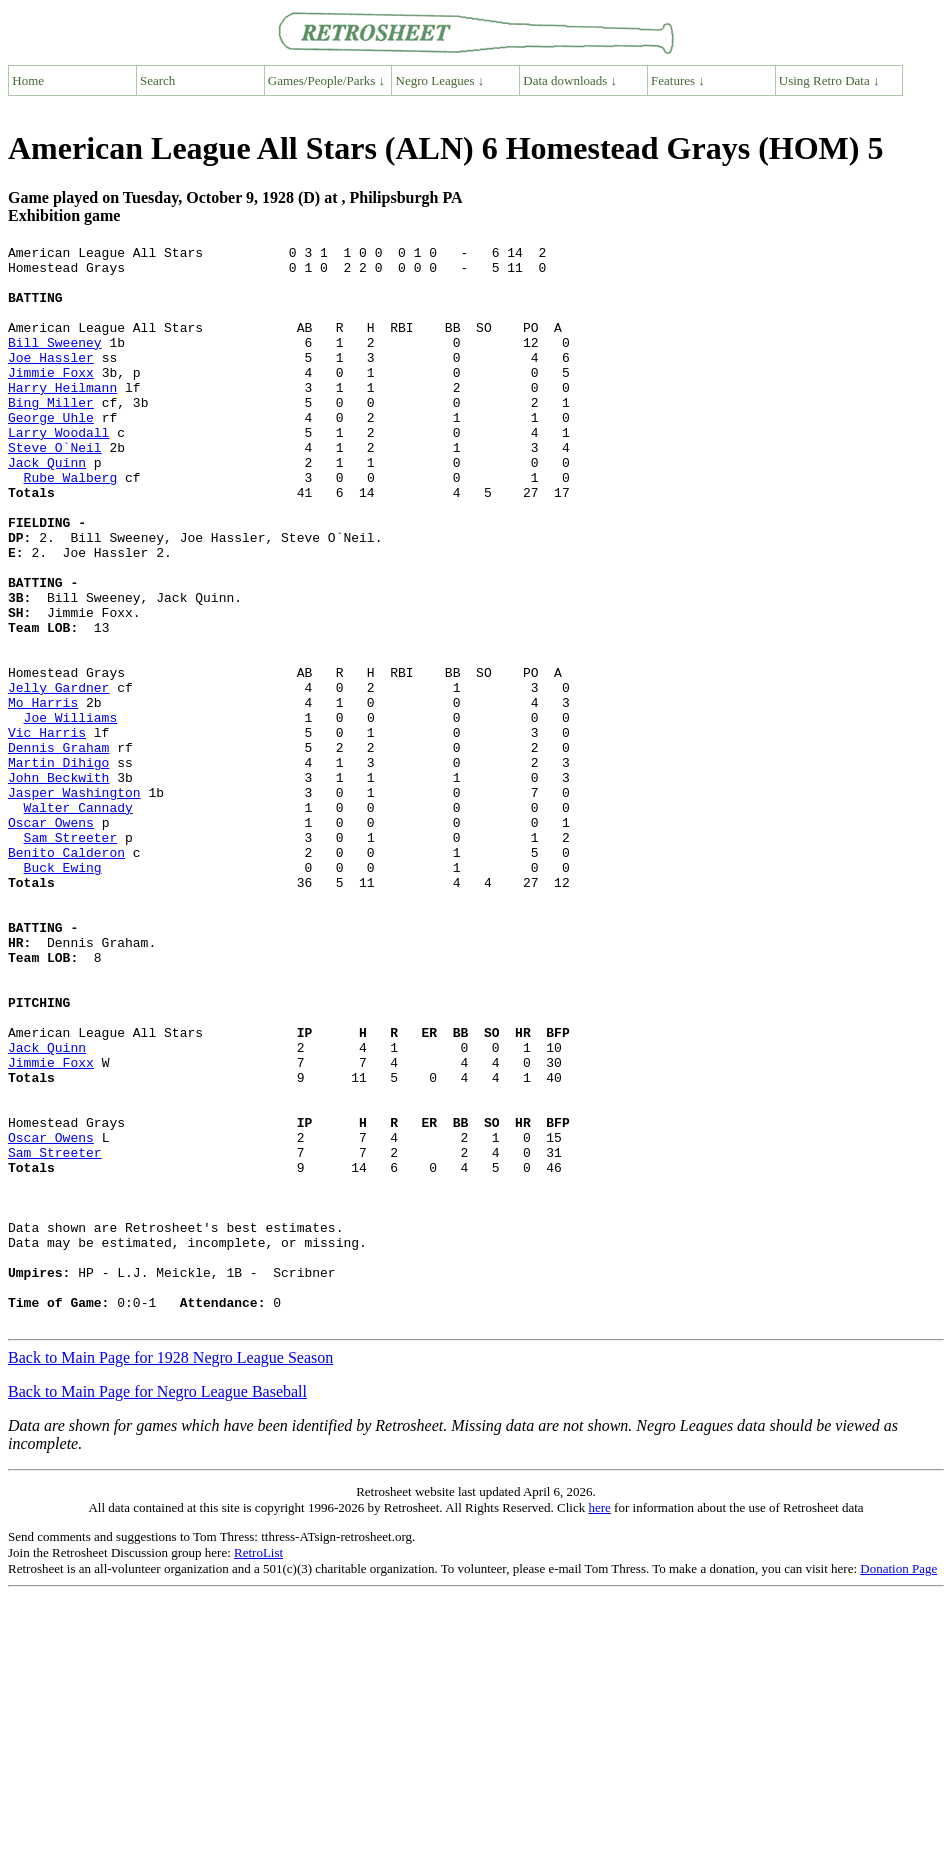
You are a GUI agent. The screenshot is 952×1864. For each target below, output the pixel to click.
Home (28, 80)
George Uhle (51, 453)
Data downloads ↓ (570, 80)
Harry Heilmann (62, 417)
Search (157, 80)
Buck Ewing (63, 993)
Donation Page (898, 1784)
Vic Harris (47, 831)
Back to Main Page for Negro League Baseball (157, 1607)
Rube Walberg (71, 525)
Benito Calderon (66, 975)
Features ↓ (678, 80)
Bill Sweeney (55, 363)
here (599, 1723)
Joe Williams (71, 813)
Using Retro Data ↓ (829, 80)
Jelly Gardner (58, 777)
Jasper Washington (74, 903)
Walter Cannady (78, 921)
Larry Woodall (58, 471)
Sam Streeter (71, 957)
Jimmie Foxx (51, 399)
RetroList (258, 1768)
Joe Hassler (51, 381)
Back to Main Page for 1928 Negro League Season (170, 1573)
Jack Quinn (47, 507)
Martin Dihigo (58, 867)
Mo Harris (43, 795)
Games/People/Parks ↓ (326, 80)
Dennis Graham (58, 849)
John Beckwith (58, 885)
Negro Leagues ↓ (440, 80)
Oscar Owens (51, 939)
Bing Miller (51, 435)
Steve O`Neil (55, 489)
